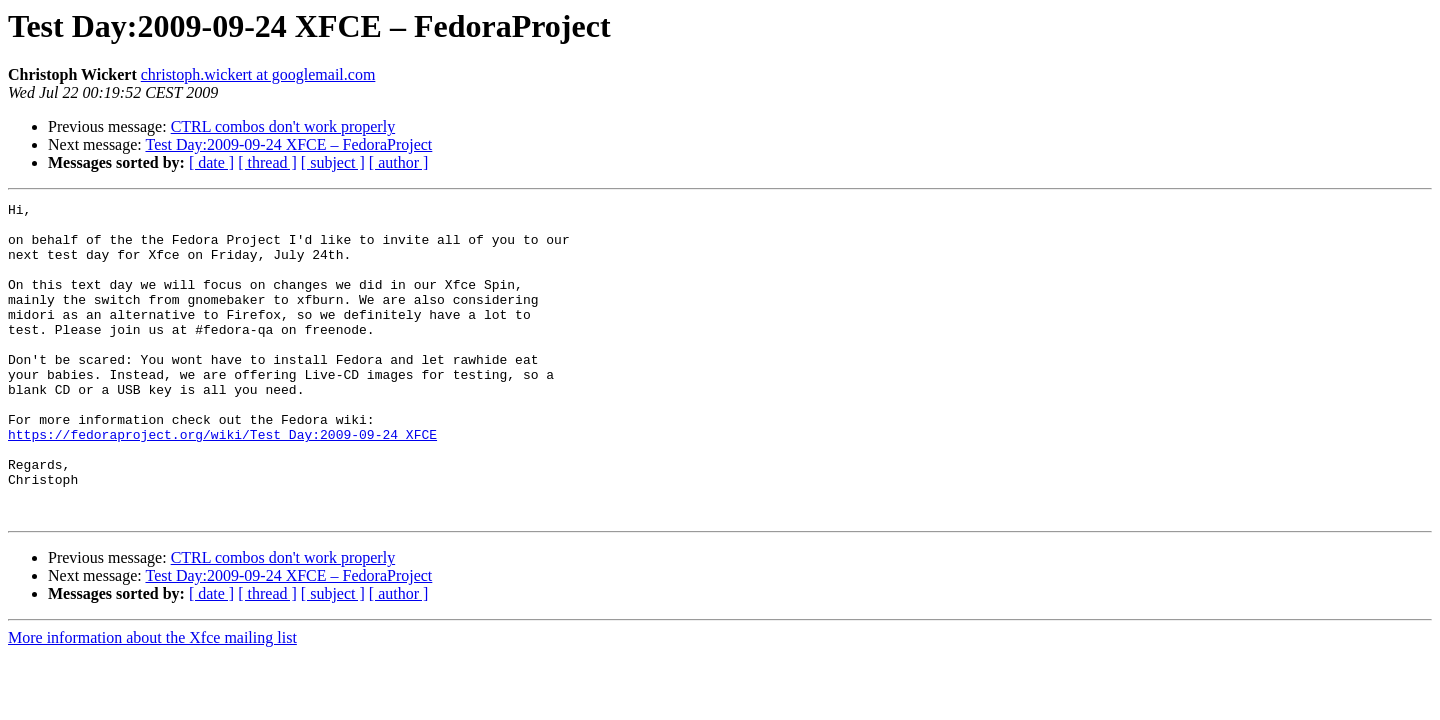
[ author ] (399, 162)
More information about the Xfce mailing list (152, 700)
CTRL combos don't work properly (283, 126)
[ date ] (211, 162)
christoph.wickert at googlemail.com (258, 74)
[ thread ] (267, 162)
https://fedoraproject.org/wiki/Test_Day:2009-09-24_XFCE (222, 482)
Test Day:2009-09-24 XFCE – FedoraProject (288, 144)
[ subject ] (333, 162)
